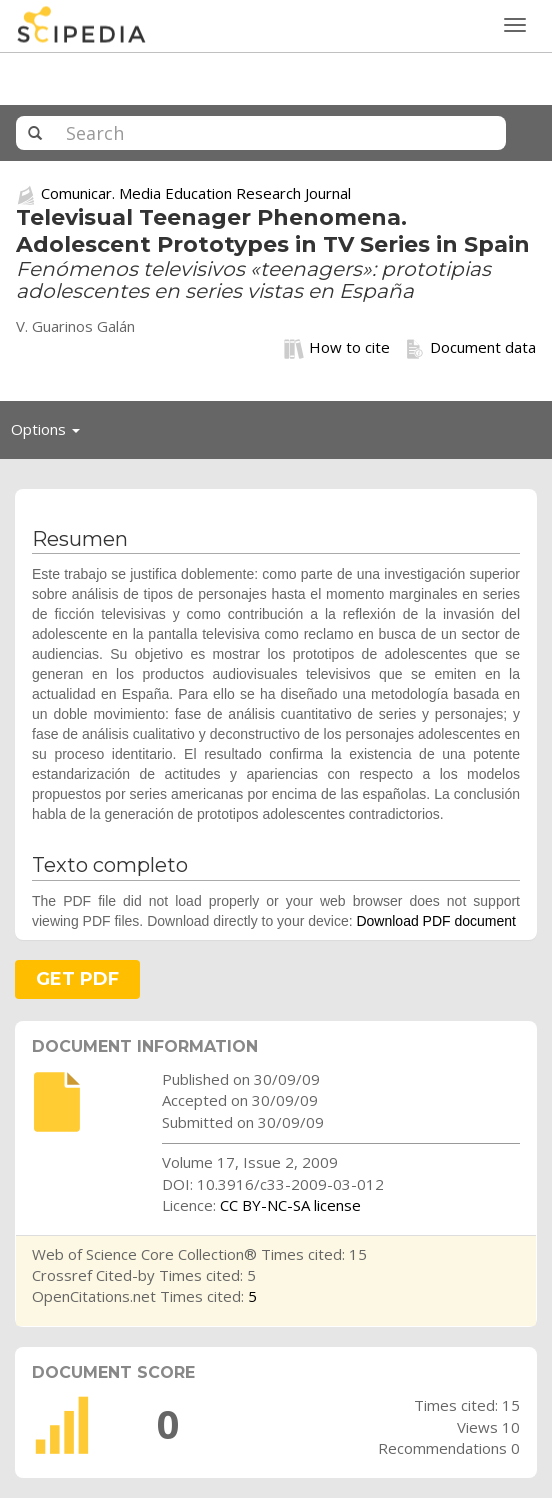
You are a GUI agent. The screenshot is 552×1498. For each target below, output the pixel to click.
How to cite (337, 348)
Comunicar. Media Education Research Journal (196, 193)
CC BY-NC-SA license (290, 1205)
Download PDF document (436, 921)
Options (51, 434)
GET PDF (77, 979)
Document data (470, 348)
